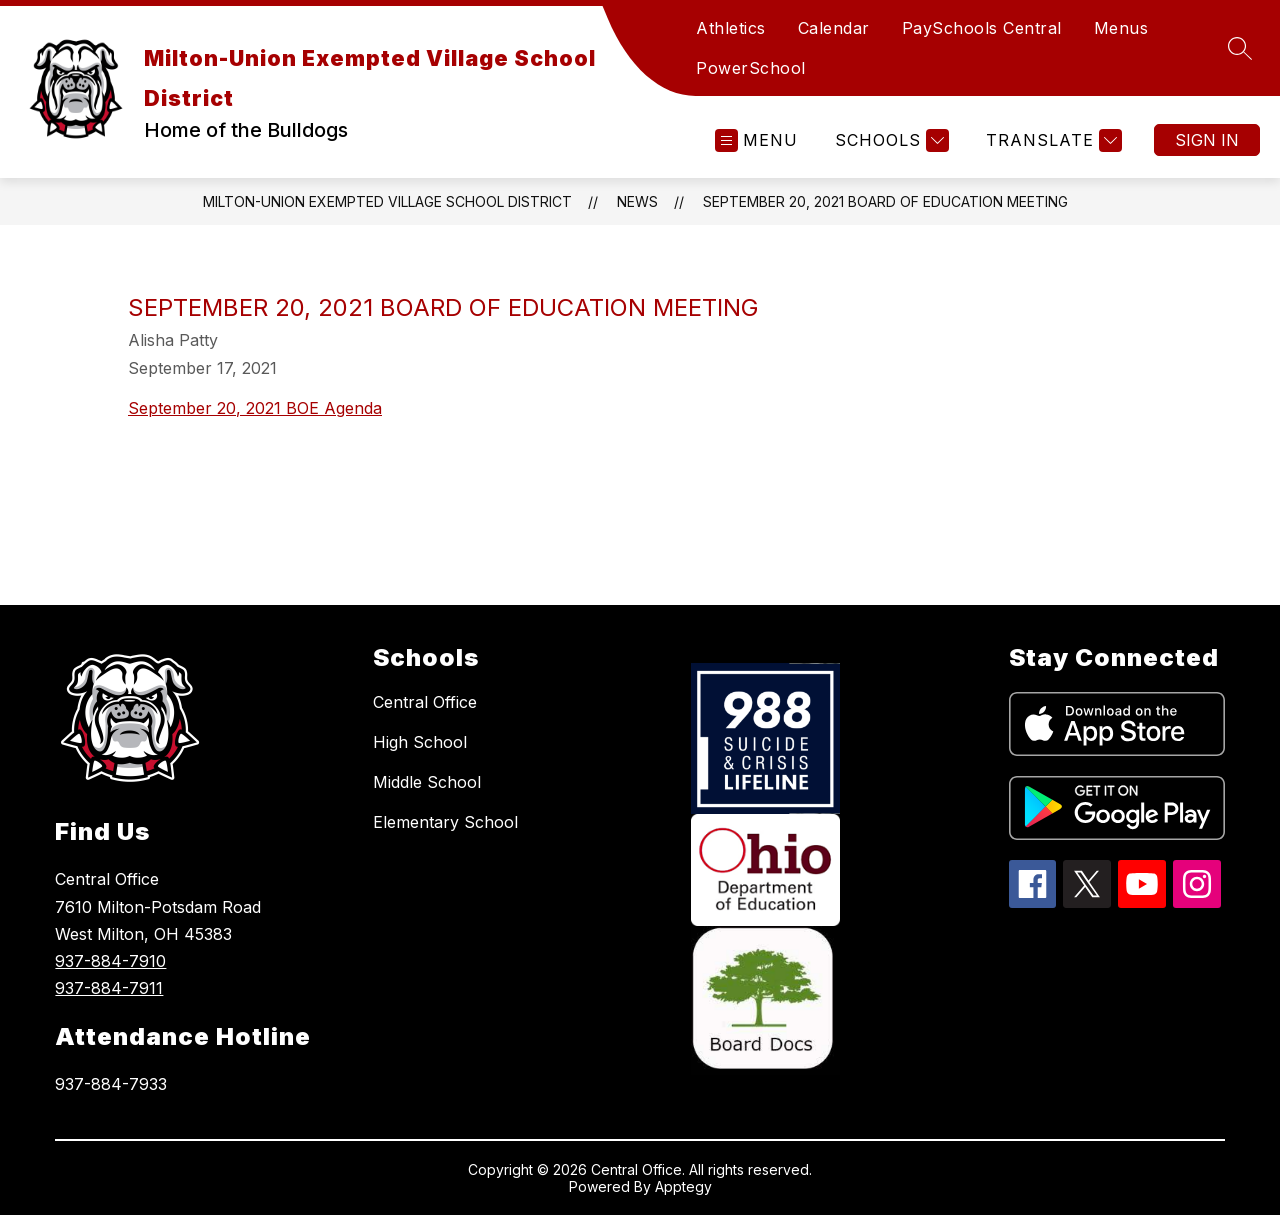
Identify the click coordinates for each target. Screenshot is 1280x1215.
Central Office (425, 702)
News (637, 201)
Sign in (1207, 140)
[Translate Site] (1051, 140)
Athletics (731, 28)
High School (420, 742)
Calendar (834, 28)
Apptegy (683, 1186)
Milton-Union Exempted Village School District (387, 201)
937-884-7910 (110, 961)
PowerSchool (751, 68)
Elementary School (445, 822)
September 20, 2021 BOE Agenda (255, 408)
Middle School (427, 782)
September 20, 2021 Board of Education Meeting (885, 201)
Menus (1121, 28)
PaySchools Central (982, 28)
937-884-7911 (109, 988)
